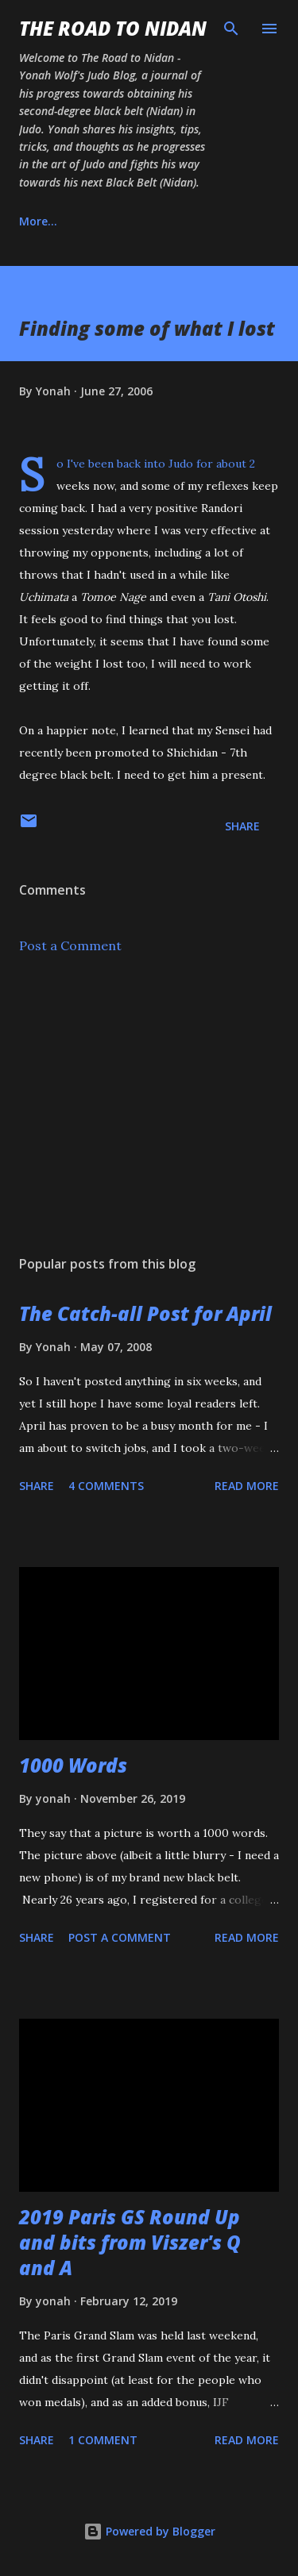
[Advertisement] (149, 1105)
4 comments (106, 1485)
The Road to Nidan (113, 28)
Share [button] (242, 826)
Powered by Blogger (149, 2531)
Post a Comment (70, 945)
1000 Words (73, 1765)
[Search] (231, 28)
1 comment (102, 2439)
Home (35, 221)
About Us (118, 221)
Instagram (214, 221)
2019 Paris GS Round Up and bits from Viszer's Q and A (130, 2242)
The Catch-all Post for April (145, 1313)
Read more (247, 1485)
